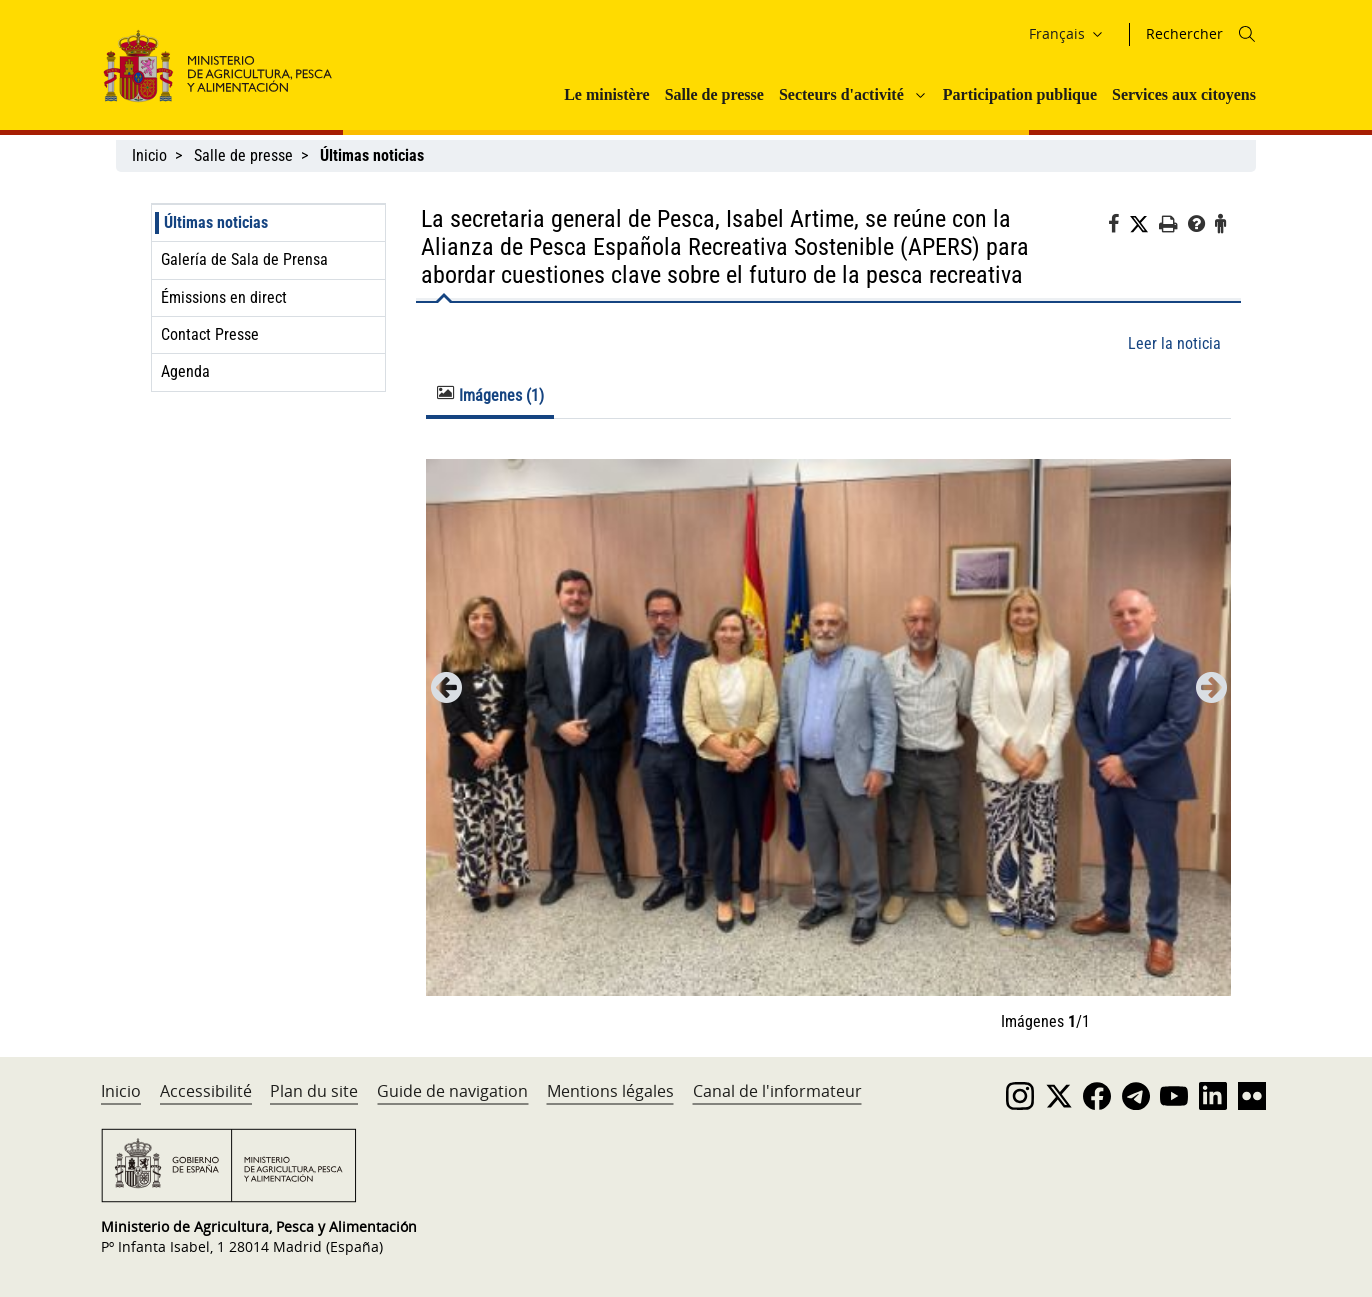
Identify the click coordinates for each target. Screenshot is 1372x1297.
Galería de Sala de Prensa (244, 259)
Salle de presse (714, 94)
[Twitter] (1144, 225)
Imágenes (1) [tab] (490, 395)
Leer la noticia (1174, 343)
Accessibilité (206, 1091)
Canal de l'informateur (777, 1091)
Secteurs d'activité (841, 94)
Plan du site (314, 1091)
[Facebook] (1118, 227)
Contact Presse (210, 334)
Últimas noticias (216, 222)
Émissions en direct (224, 297)
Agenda (185, 371)
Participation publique (1020, 94)
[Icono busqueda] (1247, 34)
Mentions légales (610, 1091)
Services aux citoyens (1184, 94)
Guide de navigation (452, 1091)
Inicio (149, 155)
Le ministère (606, 94)
